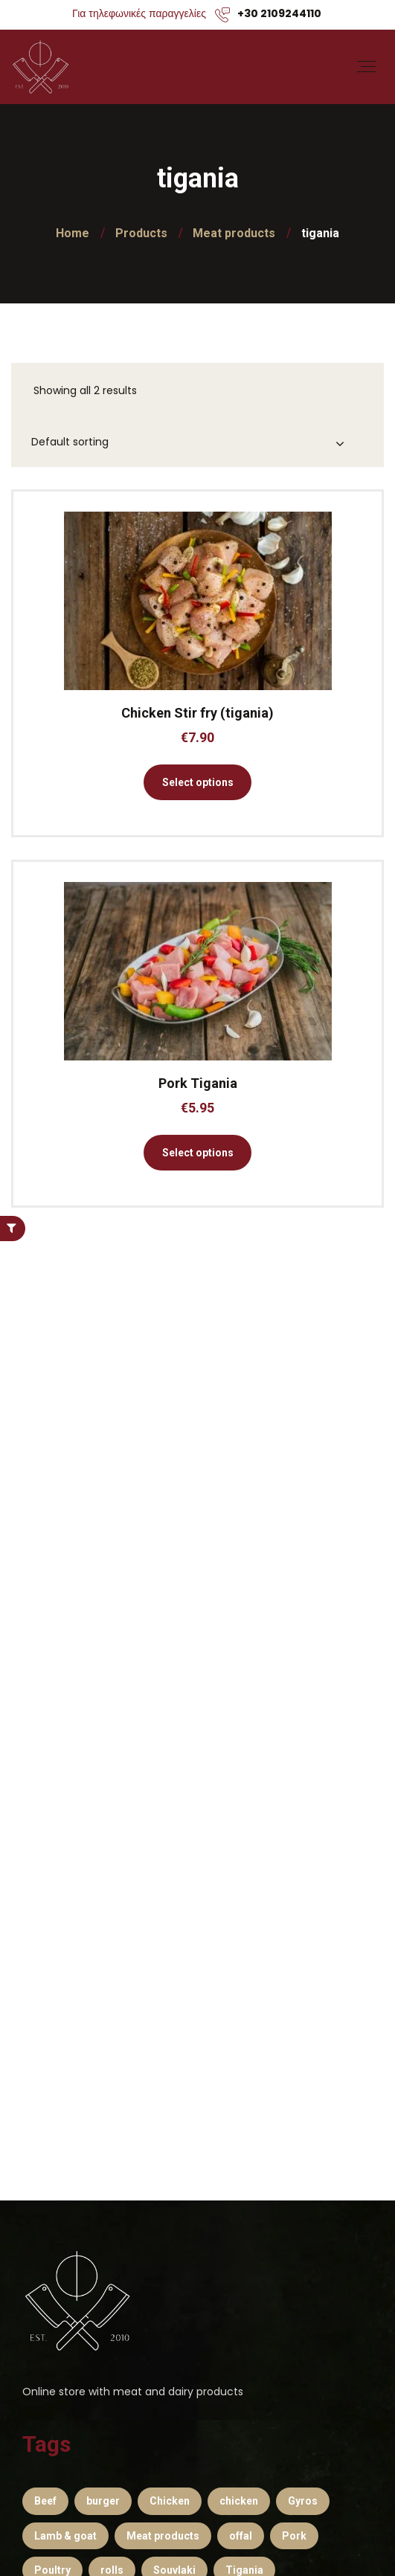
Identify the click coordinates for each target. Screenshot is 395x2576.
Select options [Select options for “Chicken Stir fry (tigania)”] (198, 782)
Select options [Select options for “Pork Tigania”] (198, 1153)
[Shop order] (199, 443)
